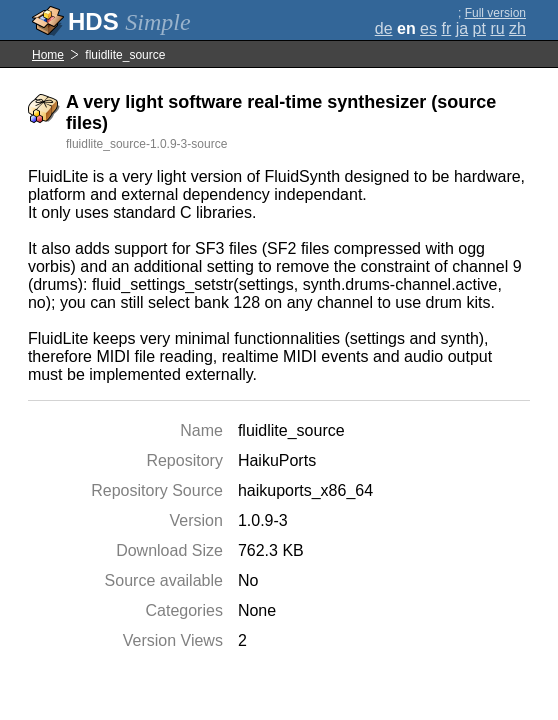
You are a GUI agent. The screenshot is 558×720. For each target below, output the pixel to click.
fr (446, 28)
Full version (495, 13)
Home (48, 55)
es (428, 28)
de (384, 28)
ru (497, 28)
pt (479, 28)
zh (517, 28)
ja (462, 28)
